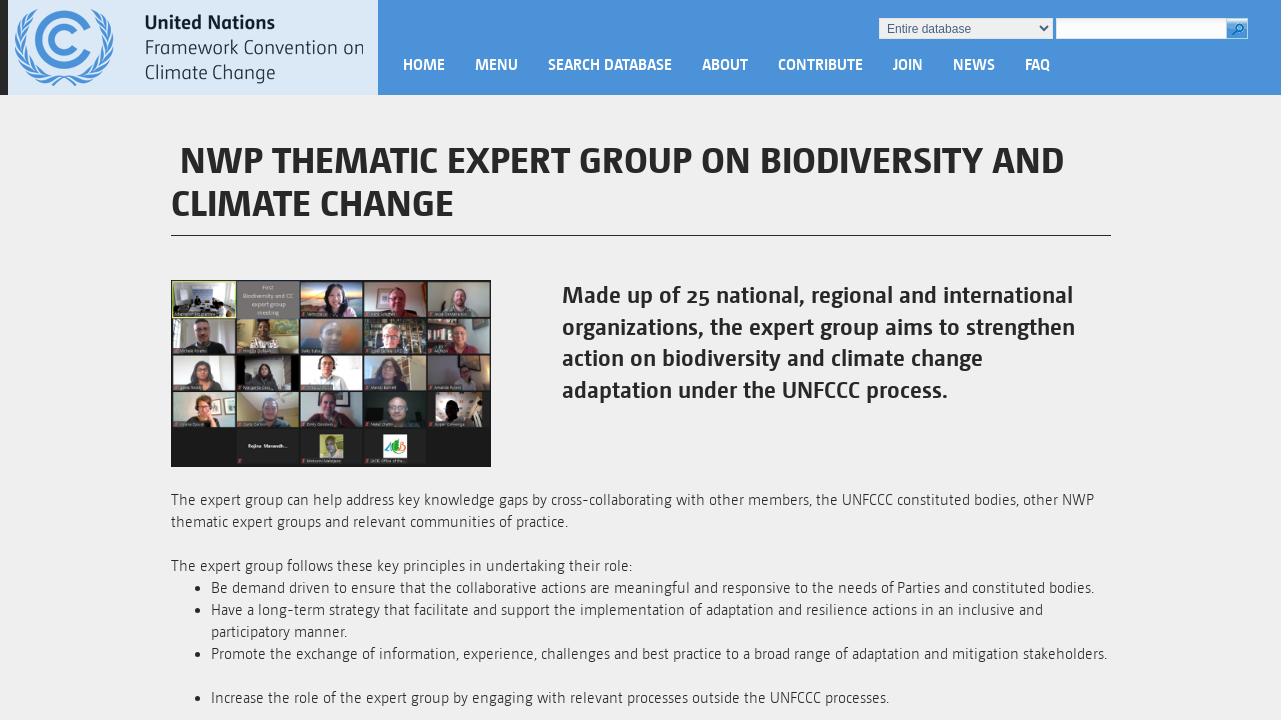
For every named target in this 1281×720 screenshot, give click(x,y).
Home (424, 65)
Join (908, 65)
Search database (610, 65)
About (725, 65)
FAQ (1037, 65)
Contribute (820, 65)
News (974, 65)
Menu (496, 65)
